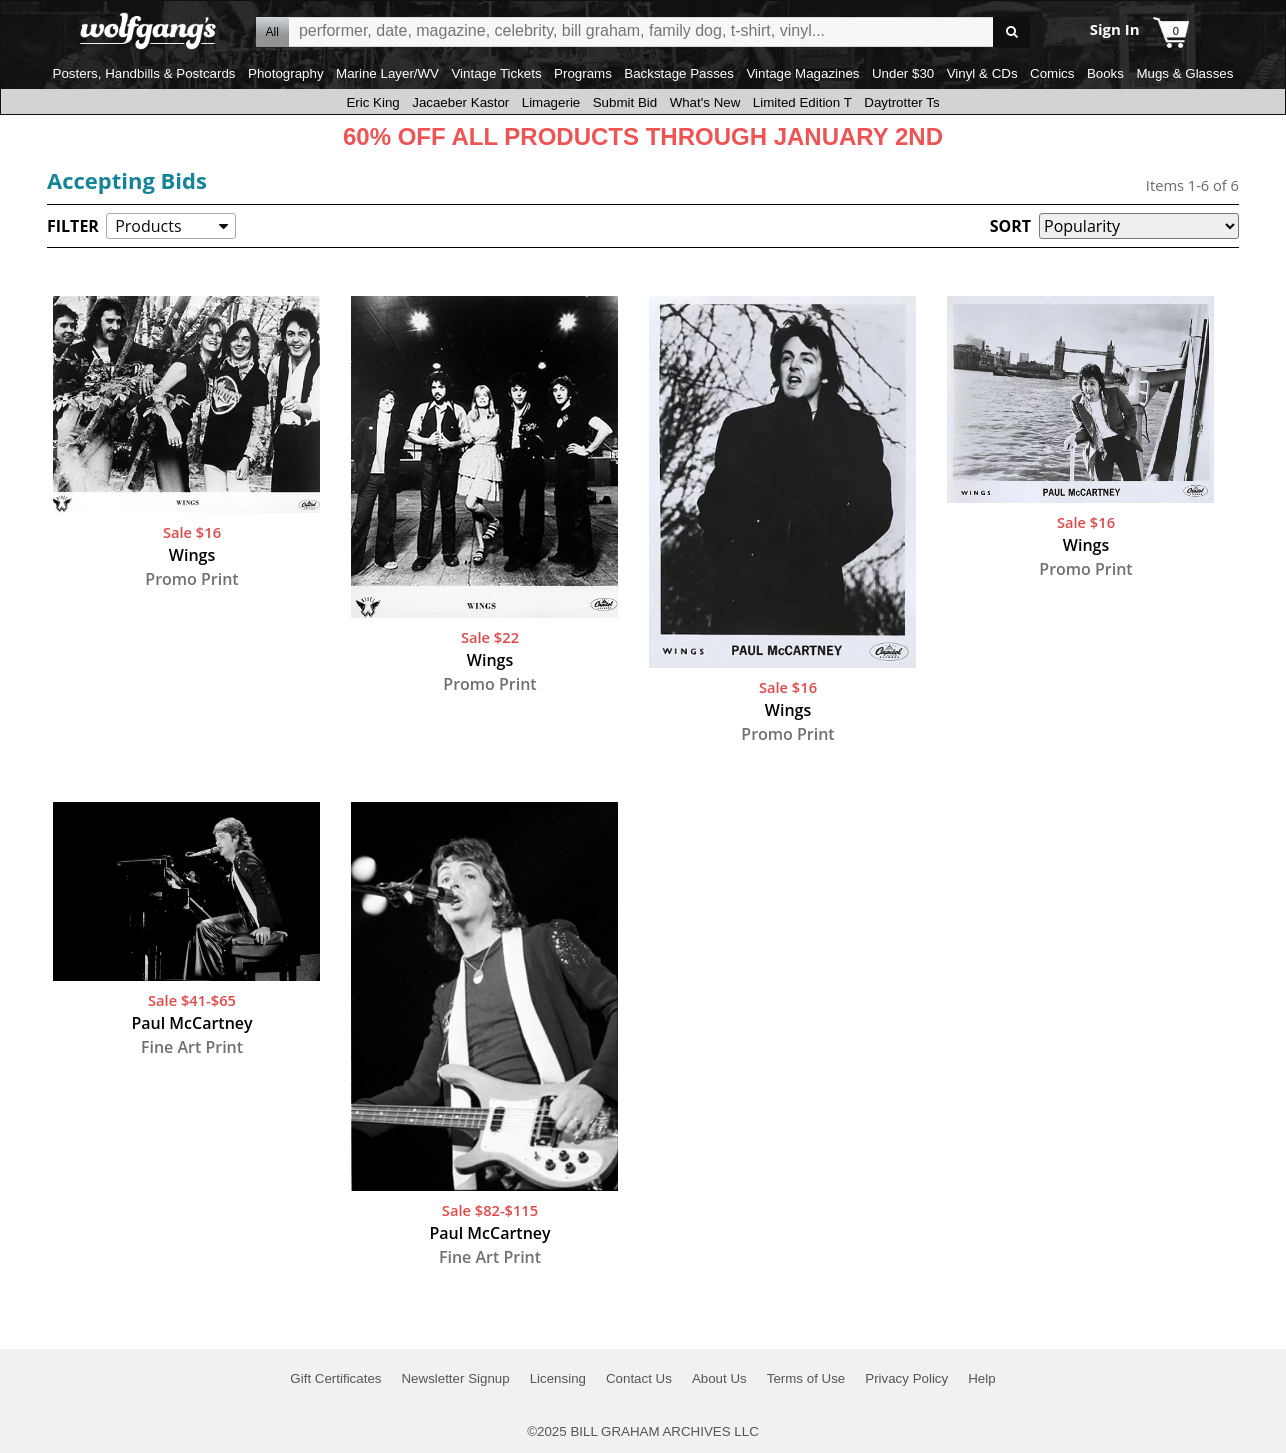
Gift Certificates (335, 1378)
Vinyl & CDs (982, 73)
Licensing (558, 1378)
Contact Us (639, 1378)
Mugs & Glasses (1184, 73)
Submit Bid (625, 102)
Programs (583, 73)
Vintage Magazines (802, 73)
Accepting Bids (127, 180)
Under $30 (903, 73)
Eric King (372, 102)
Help (981, 1378)
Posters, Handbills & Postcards (144, 73)
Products (148, 226)
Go (1011, 32)
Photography (286, 73)
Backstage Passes (679, 73)
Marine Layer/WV (387, 73)
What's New (705, 102)
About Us (719, 1378)
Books (1105, 73)
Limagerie (551, 102)
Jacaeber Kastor (460, 102)
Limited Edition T (802, 102)
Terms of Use (806, 1378)
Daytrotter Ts (901, 102)
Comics (1052, 73)
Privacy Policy (906, 1378)
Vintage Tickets (496, 73)
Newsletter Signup (455, 1378)
